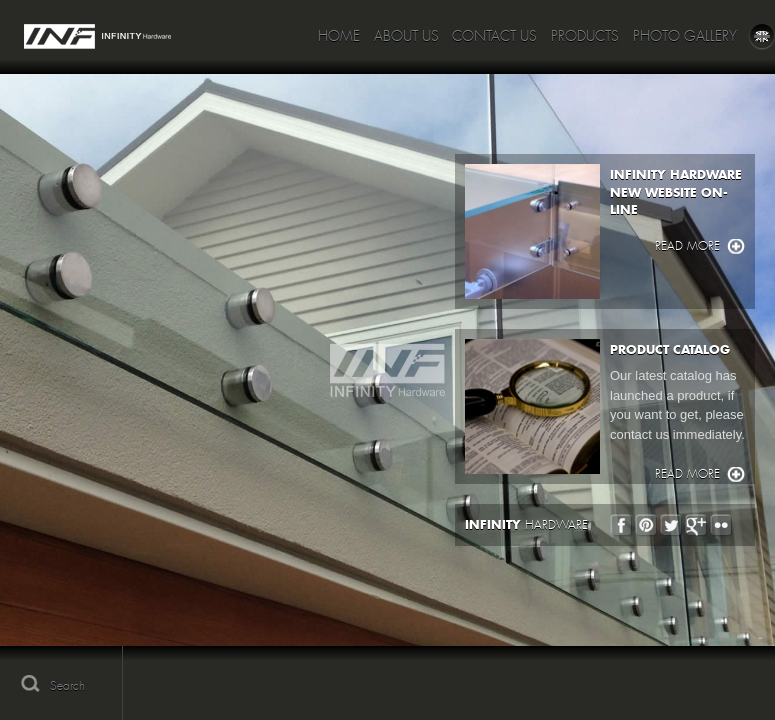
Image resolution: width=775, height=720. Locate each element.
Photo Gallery (685, 36)
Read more (687, 246)
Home (339, 36)
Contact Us (494, 36)
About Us (406, 36)
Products (585, 36)
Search (67, 686)
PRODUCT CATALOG (670, 349)
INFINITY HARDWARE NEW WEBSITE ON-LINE (676, 192)
